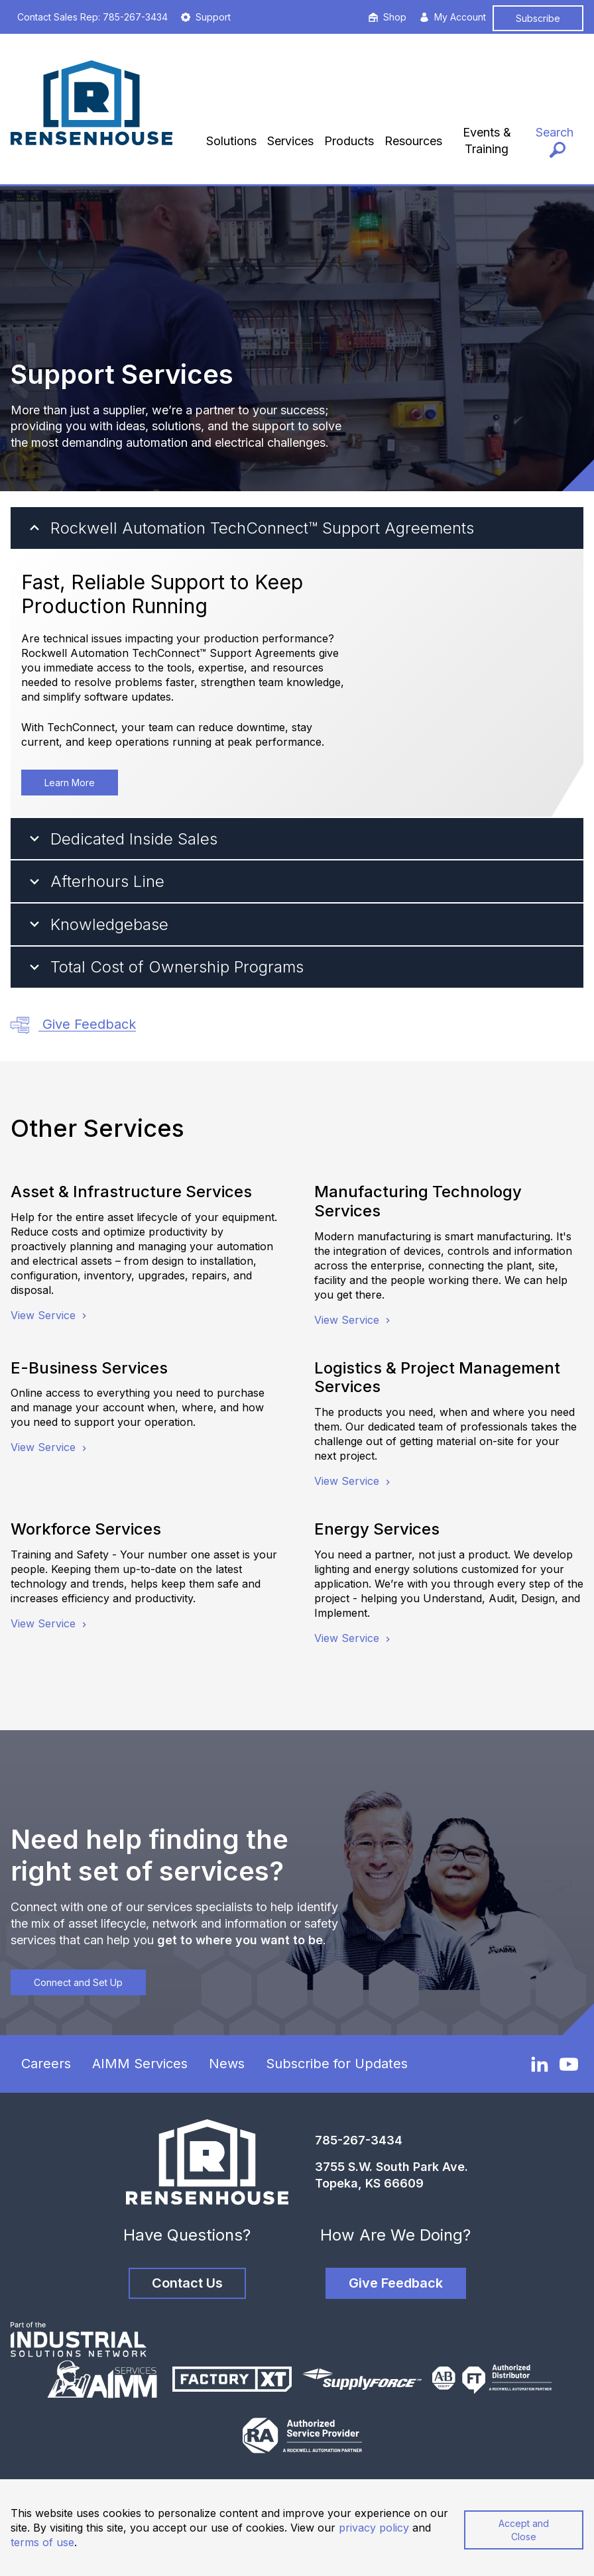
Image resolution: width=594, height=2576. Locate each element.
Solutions (231, 141)
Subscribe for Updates (337, 2064)
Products (349, 141)
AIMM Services (140, 2064)
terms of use (42, 2542)
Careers (46, 2064)
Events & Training (487, 140)
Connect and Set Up (78, 1982)
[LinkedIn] (539, 2063)
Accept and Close (524, 2530)
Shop (387, 17)
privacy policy (374, 2527)
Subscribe (538, 18)
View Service (50, 1315)
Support (206, 17)
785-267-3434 (358, 2140)
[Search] (554, 141)
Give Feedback (73, 1025)
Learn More (69, 782)
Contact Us (187, 2283)
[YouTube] (568, 2064)
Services (290, 141)
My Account (453, 17)
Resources (413, 141)
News (227, 2064)
